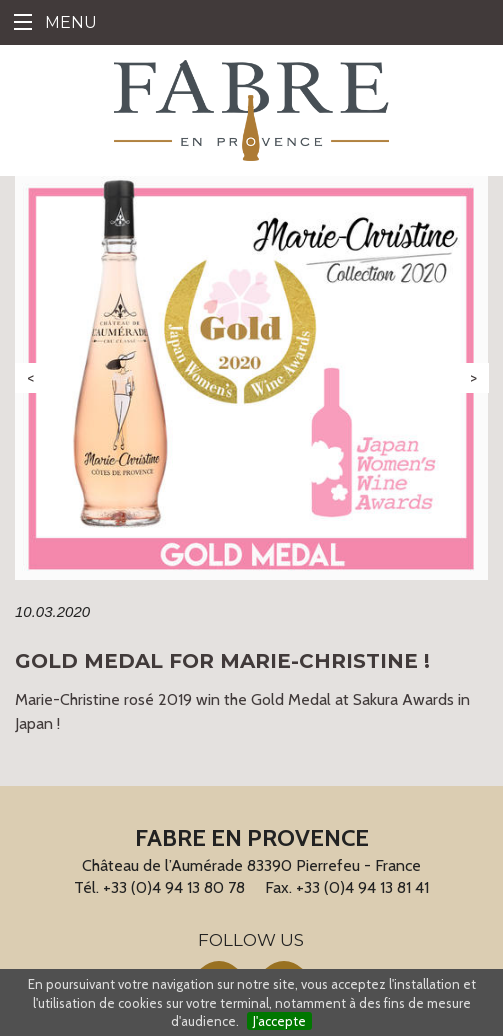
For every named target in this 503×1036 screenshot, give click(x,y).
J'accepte (279, 1021)
